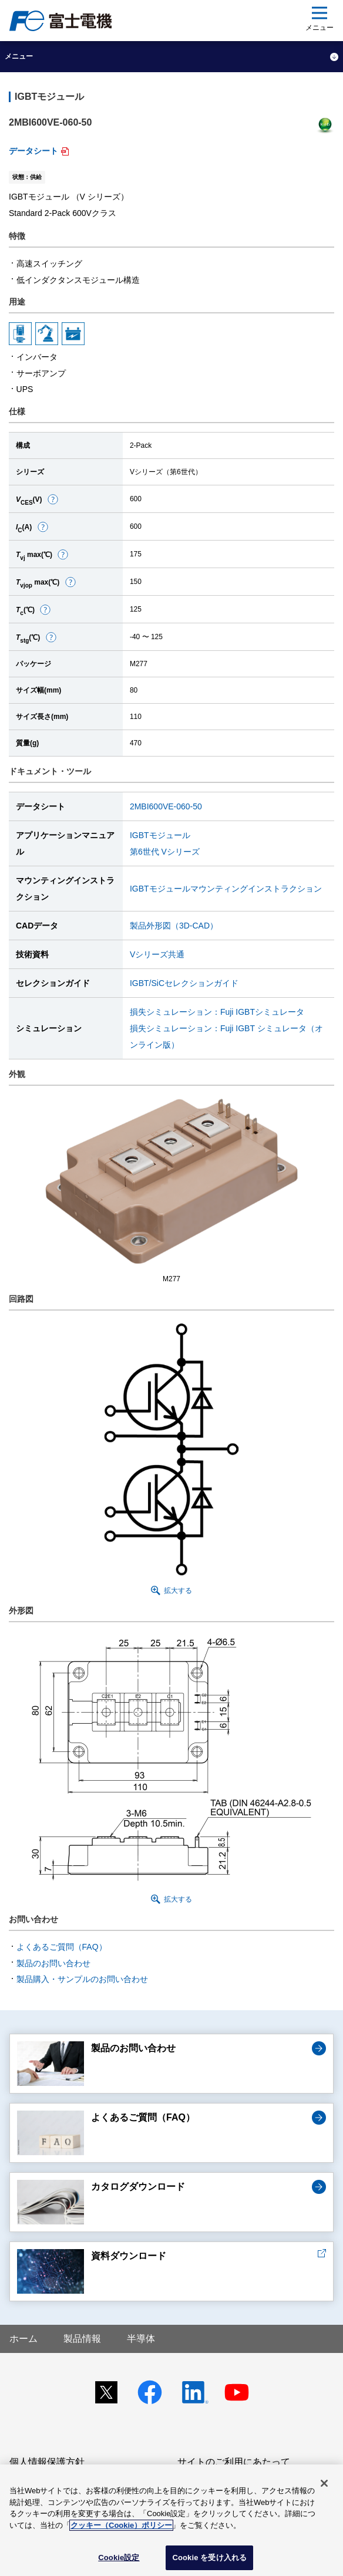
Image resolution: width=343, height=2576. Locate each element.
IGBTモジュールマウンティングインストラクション (226, 888)
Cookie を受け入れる (209, 2557)
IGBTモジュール (160, 835)
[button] (53, 499)
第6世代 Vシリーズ (165, 851)
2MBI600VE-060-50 (166, 806)
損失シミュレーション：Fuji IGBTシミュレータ (217, 1012)
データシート (33, 151)
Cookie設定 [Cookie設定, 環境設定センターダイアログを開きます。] (118, 2557)
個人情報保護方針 (47, 2462)
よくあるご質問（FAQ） (61, 1947)
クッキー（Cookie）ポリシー (121, 2525)
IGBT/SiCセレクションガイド (184, 983)
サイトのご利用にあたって (233, 2462)
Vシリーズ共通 (157, 954)
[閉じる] (324, 2483)
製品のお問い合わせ (53, 1963)
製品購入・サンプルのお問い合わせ (82, 1979)
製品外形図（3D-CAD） (174, 925)
